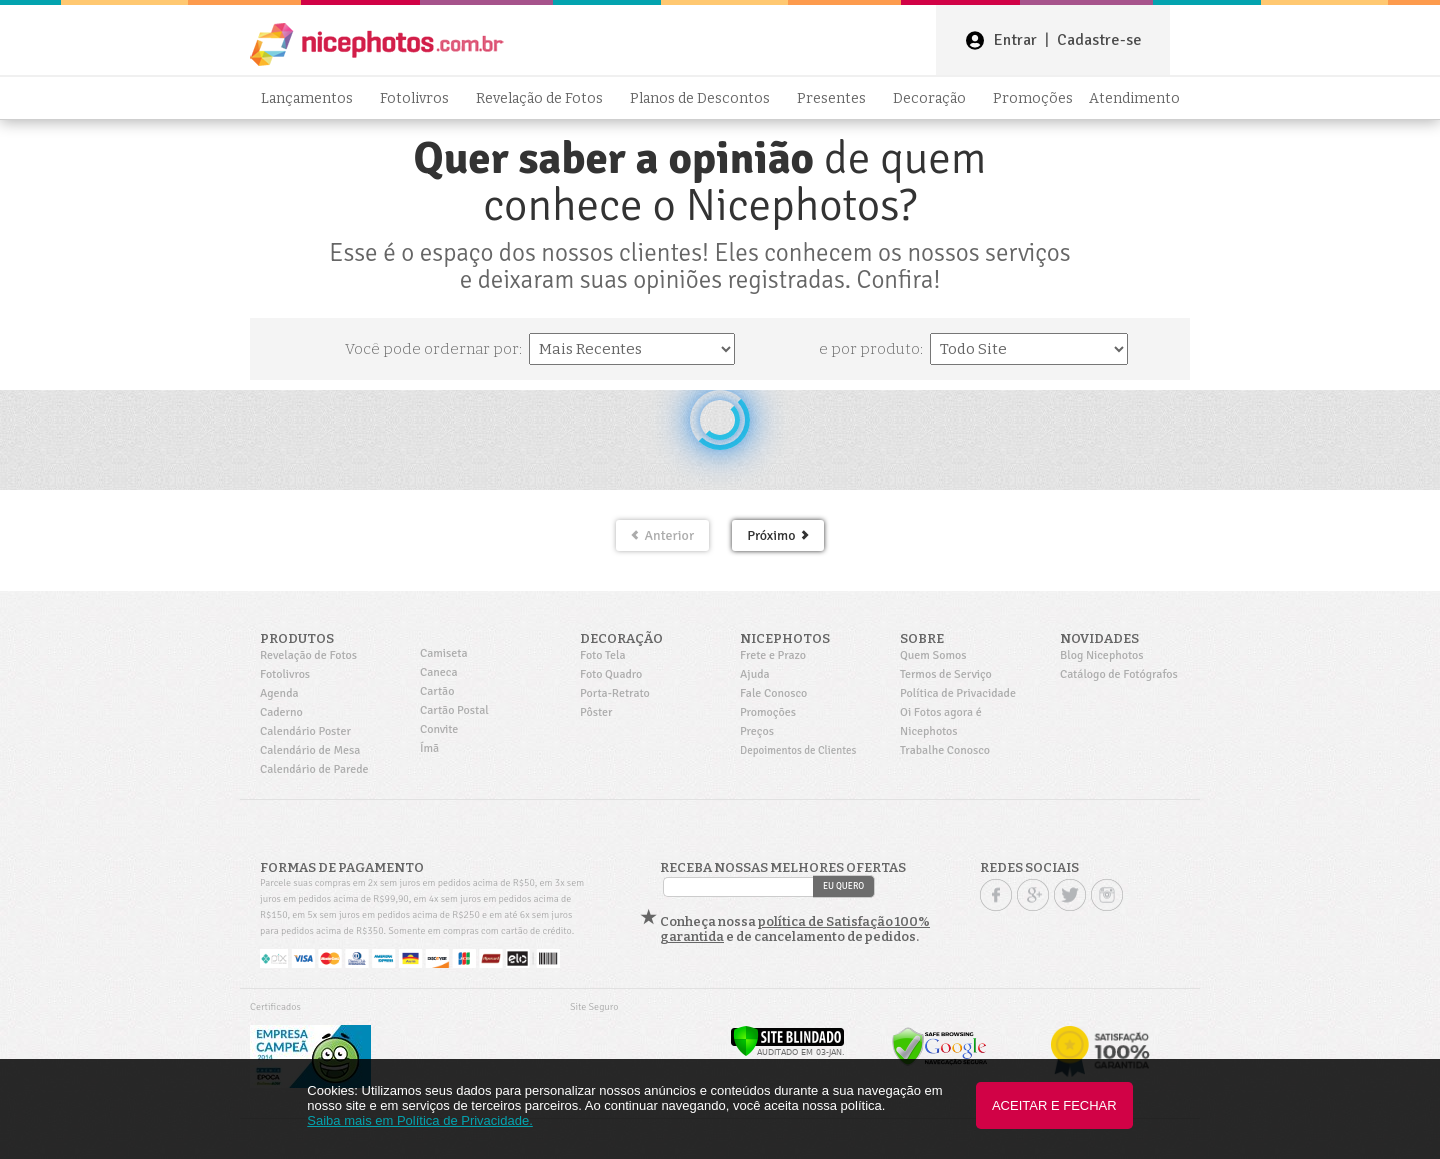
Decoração (935, 98)
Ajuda (755, 674)
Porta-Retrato (615, 693)
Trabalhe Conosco (945, 750)
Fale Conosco (773, 693)
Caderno (281, 712)
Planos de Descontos (705, 98)
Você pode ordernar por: (435, 349)
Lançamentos (312, 98)
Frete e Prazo (773, 655)
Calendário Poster (305, 731)
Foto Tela (603, 655)
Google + (1033, 895)
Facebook (996, 895)
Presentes (837, 98)
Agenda (279, 693)
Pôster (596, 712)
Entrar (1015, 40)
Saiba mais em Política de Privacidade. (419, 1120)
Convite (439, 729)
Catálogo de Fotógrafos (1119, 674)
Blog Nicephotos (1101, 655)
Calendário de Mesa (310, 750)
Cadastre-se (1099, 40)
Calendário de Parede (314, 769)
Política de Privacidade (958, 693)
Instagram (1107, 895)
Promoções (1033, 98)
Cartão (437, 691)
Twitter (1070, 895)
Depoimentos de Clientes (798, 750)
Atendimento (1134, 98)
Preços (757, 731)
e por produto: (872, 349)
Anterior (662, 535)
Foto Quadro (611, 674)
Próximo (777, 535)
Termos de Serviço (946, 674)
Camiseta (444, 653)
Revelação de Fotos (545, 98)
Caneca (439, 672)
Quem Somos (933, 655)
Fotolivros (420, 98)
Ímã (429, 748)
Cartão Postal (454, 710)
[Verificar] (787, 1053)
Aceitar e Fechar (1054, 1105)
